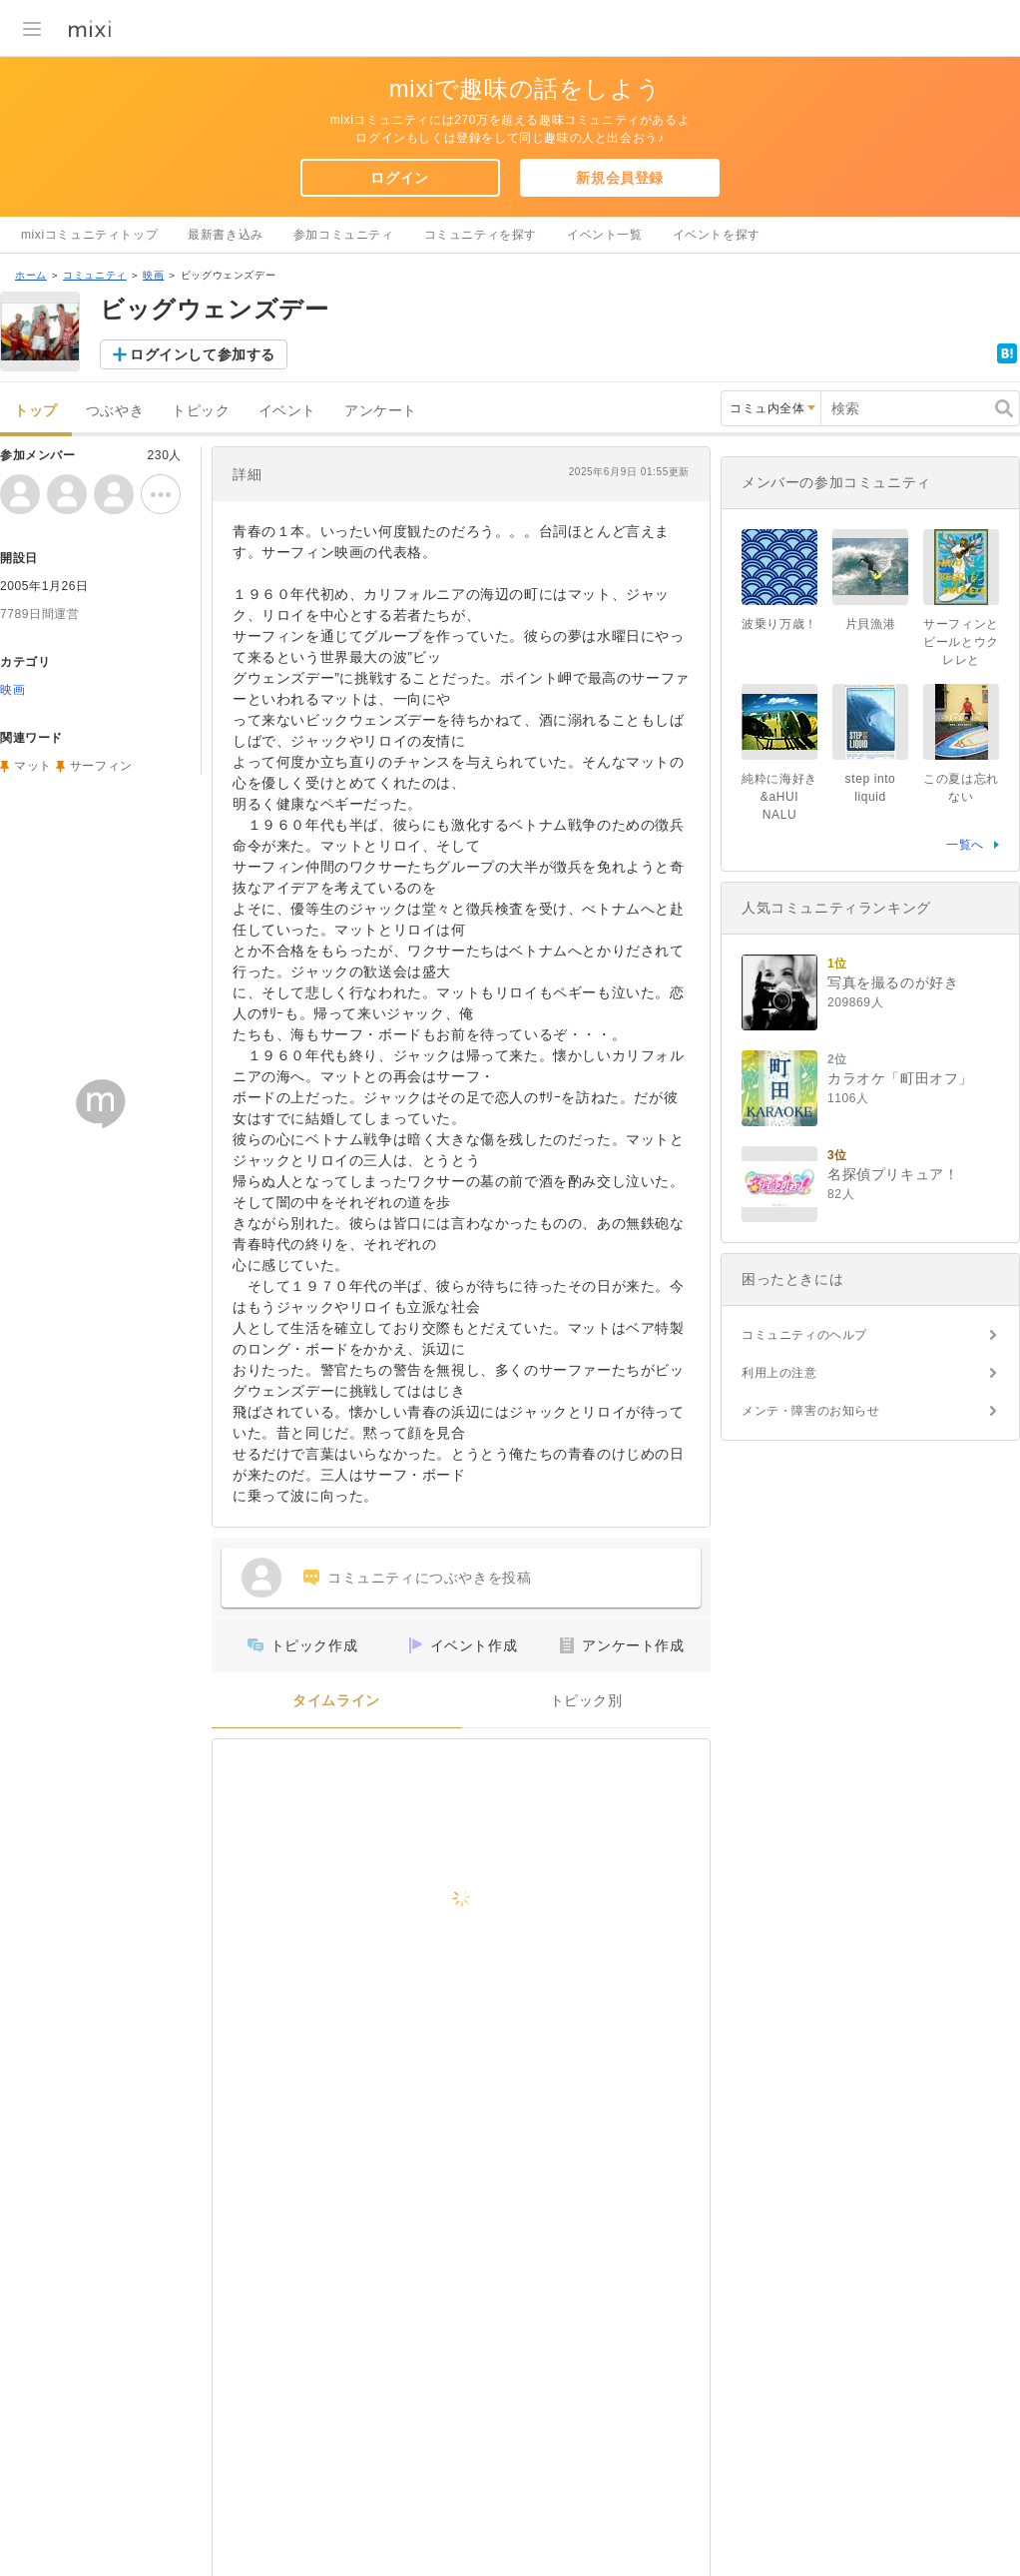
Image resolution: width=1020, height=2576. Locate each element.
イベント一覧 (605, 235)
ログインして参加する (202, 354)
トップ (36, 410)
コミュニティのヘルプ (804, 1335)
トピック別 (586, 1700)
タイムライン (336, 1700)
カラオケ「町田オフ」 (900, 1078)
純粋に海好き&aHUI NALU (779, 797)
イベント (287, 410)
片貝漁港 (870, 624)
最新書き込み (225, 235)
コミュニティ (95, 275)
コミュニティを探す (480, 235)
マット (33, 766)
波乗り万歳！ (779, 624)
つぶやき (115, 410)
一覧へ (965, 845)
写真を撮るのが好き (892, 982)
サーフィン (101, 766)
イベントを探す (717, 235)
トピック (201, 410)
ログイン (399, 178)
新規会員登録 (620, 178)
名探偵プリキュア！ (892, 1174)
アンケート (380, 410)
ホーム (31, 275)
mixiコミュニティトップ (89, 235)
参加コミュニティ (343, 235)
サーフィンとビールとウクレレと (961, 642)
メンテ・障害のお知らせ (811, 1411)
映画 (153, 275)
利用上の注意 (779, 1373)
